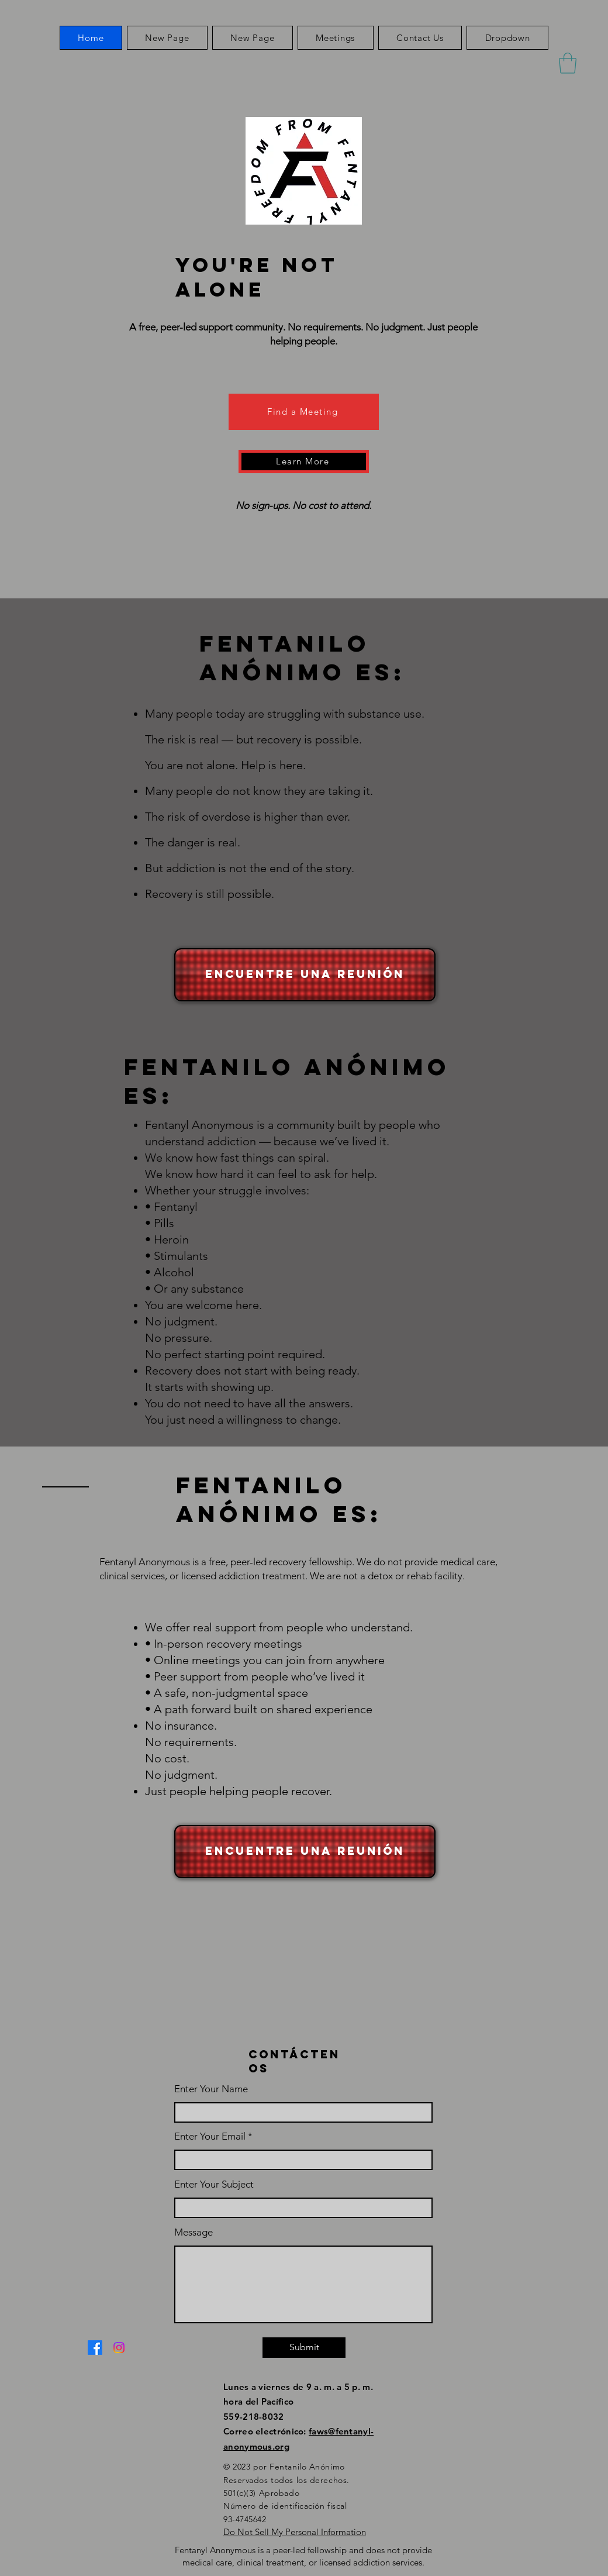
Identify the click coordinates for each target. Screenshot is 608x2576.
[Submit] (304, 2347)
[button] (507, 38)
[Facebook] (95, 2347)
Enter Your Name (211, 2089)
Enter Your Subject (214, 2184)
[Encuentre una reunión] (305, 974)
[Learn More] (304, 461)
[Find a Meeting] (304, 412)
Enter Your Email (210, 2136)
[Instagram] (119, 2347)
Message (193, 2232)
